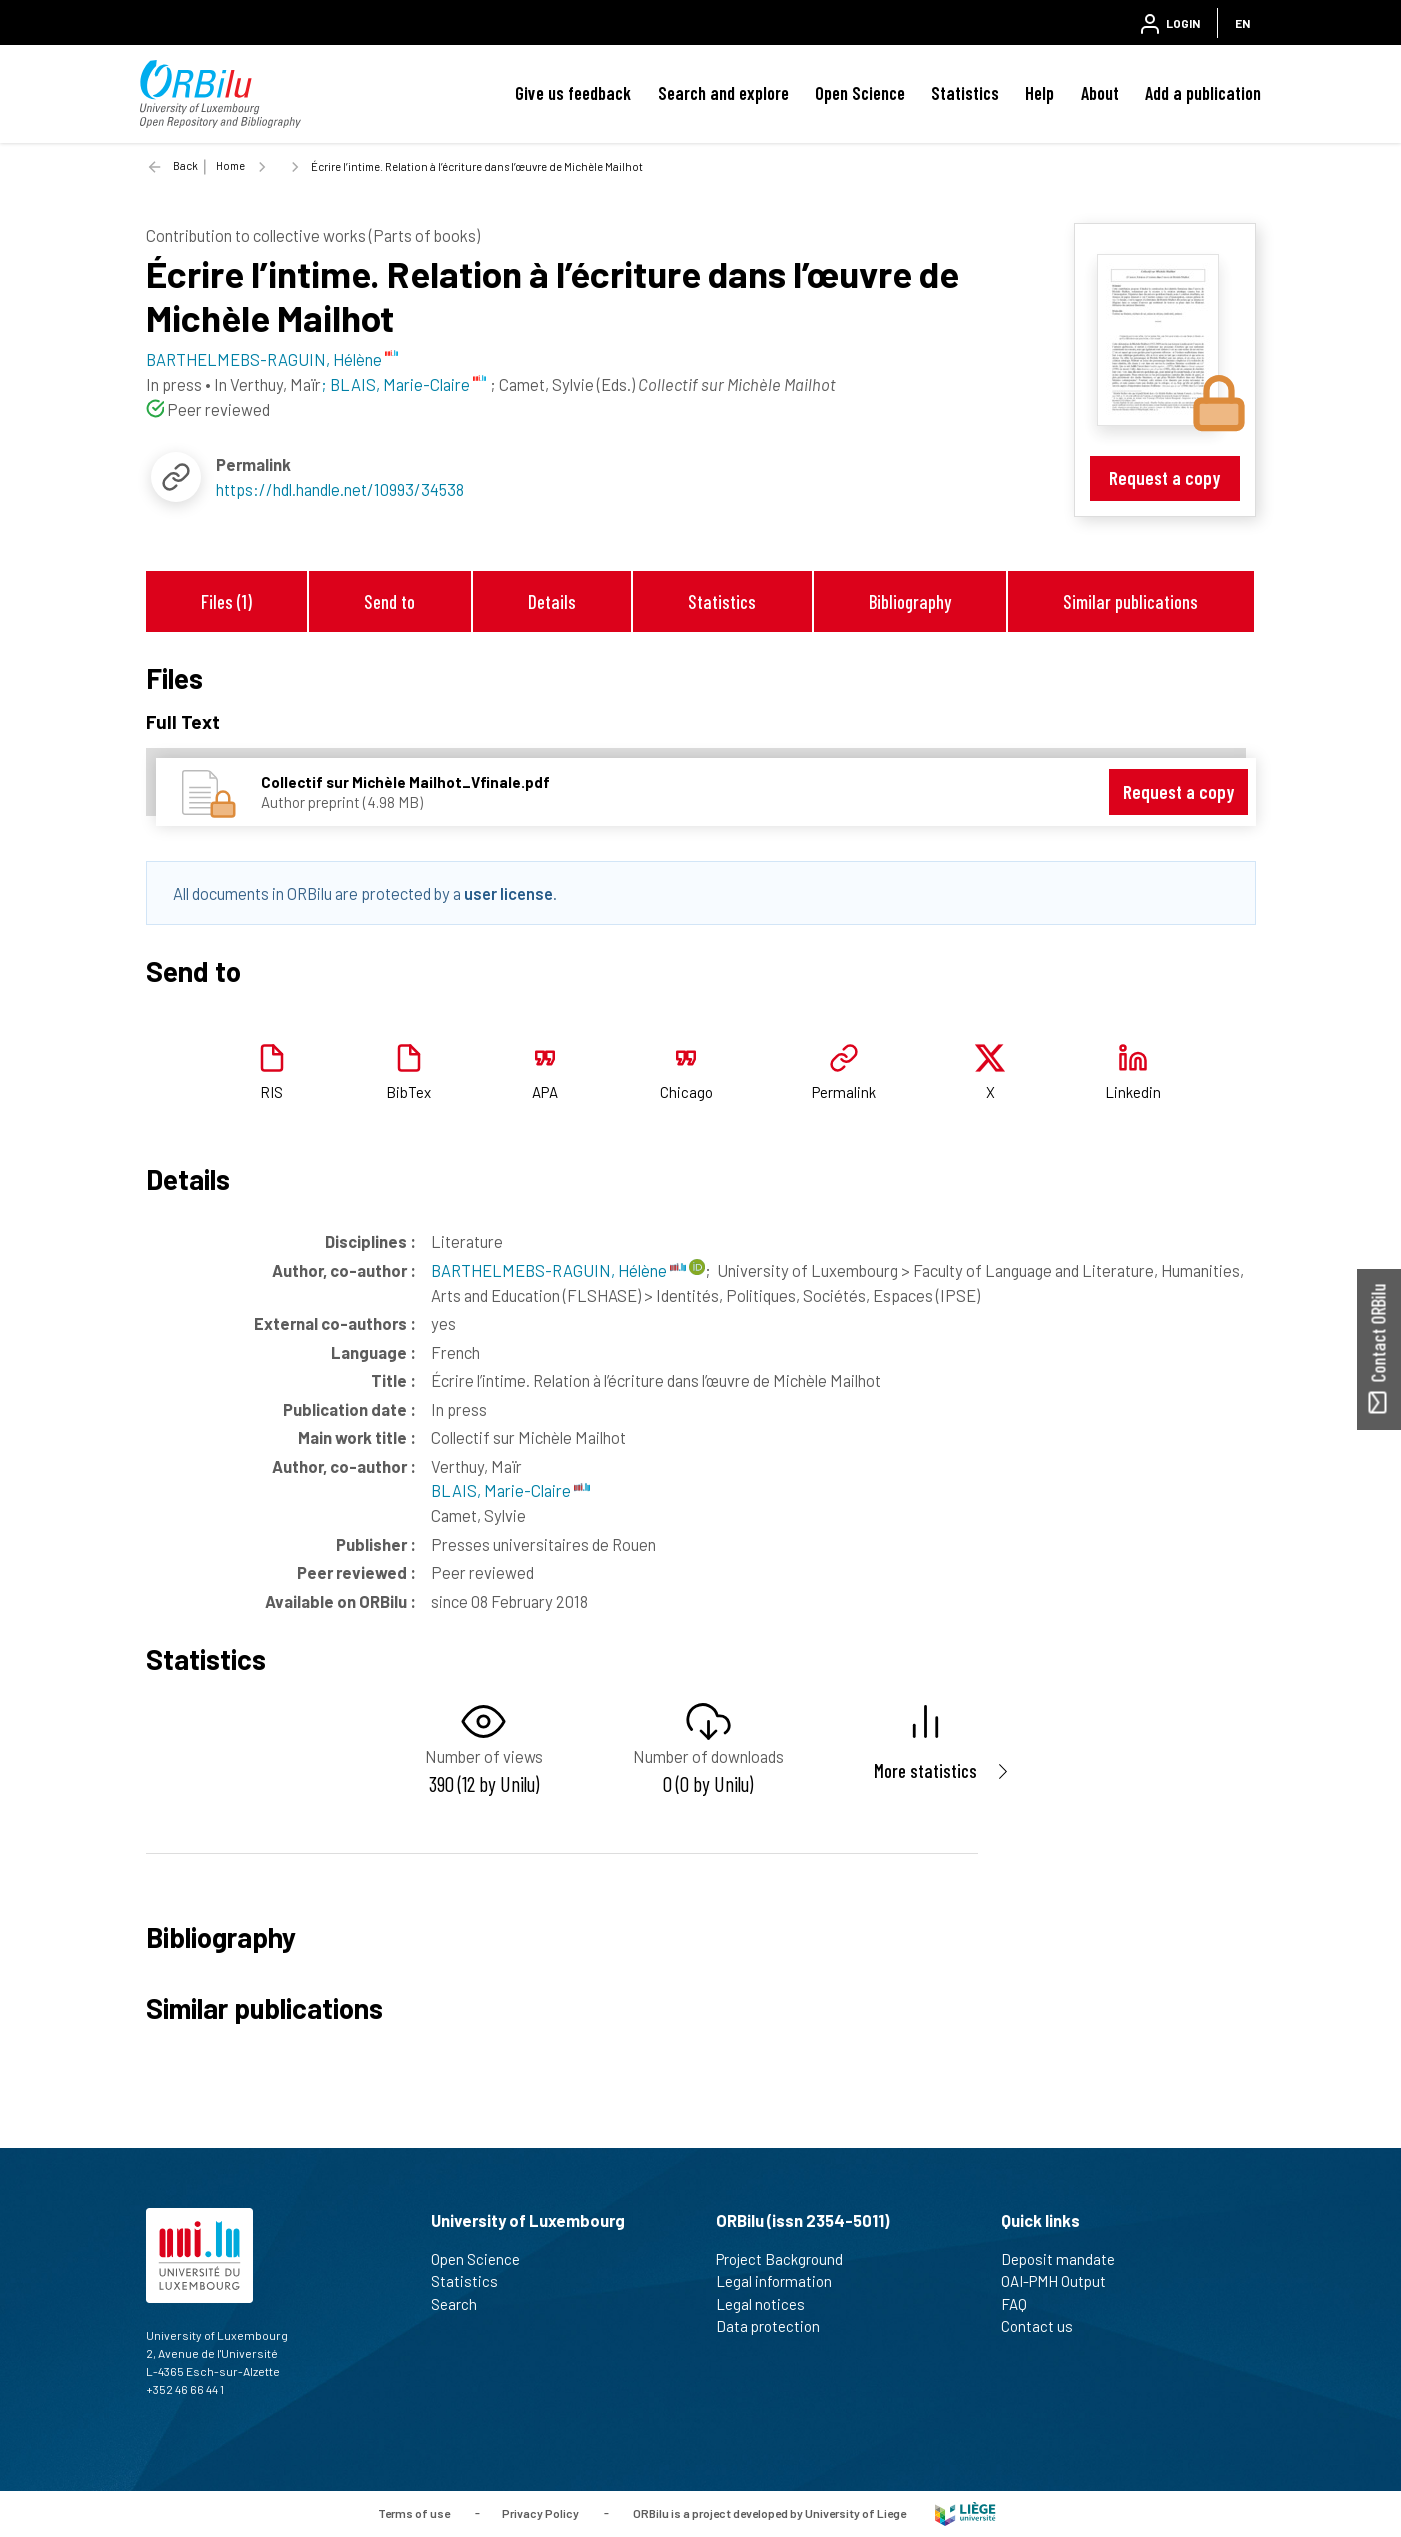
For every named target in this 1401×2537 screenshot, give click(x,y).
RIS (271, 1092)
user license (508, 893)
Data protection (776, 2326)
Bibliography (910, 601)
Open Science (860, 93)
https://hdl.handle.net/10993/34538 (340, 489)
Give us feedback (573, 93)
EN (1242, 23)
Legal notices (769, 2304)
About (1100, 93)
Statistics (965, 93)
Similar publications (1130, 601)
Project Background (788, 2259)
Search (462, 2304)
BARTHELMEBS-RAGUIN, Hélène (558, 1270)
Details (552, 601)
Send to (389, 601)
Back (185, 165)
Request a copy (1164, 477)
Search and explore (723, 93)
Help (1039, 93)
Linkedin (1133, 1092)
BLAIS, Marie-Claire (510, 1490)
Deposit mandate (1066, 2259)
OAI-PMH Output (1062, 2281)
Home (230, 165)
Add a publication (1203, 93)
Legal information (782, 2281)
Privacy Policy (540, 2512)
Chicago (686, 1092)
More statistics (925, 1770)
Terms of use (414, 2512)
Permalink (844, 1092)
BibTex (408, 1092)
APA (545, 1092)
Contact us (1045, 2326)
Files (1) (226, 601)
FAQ (1022, 2304)
